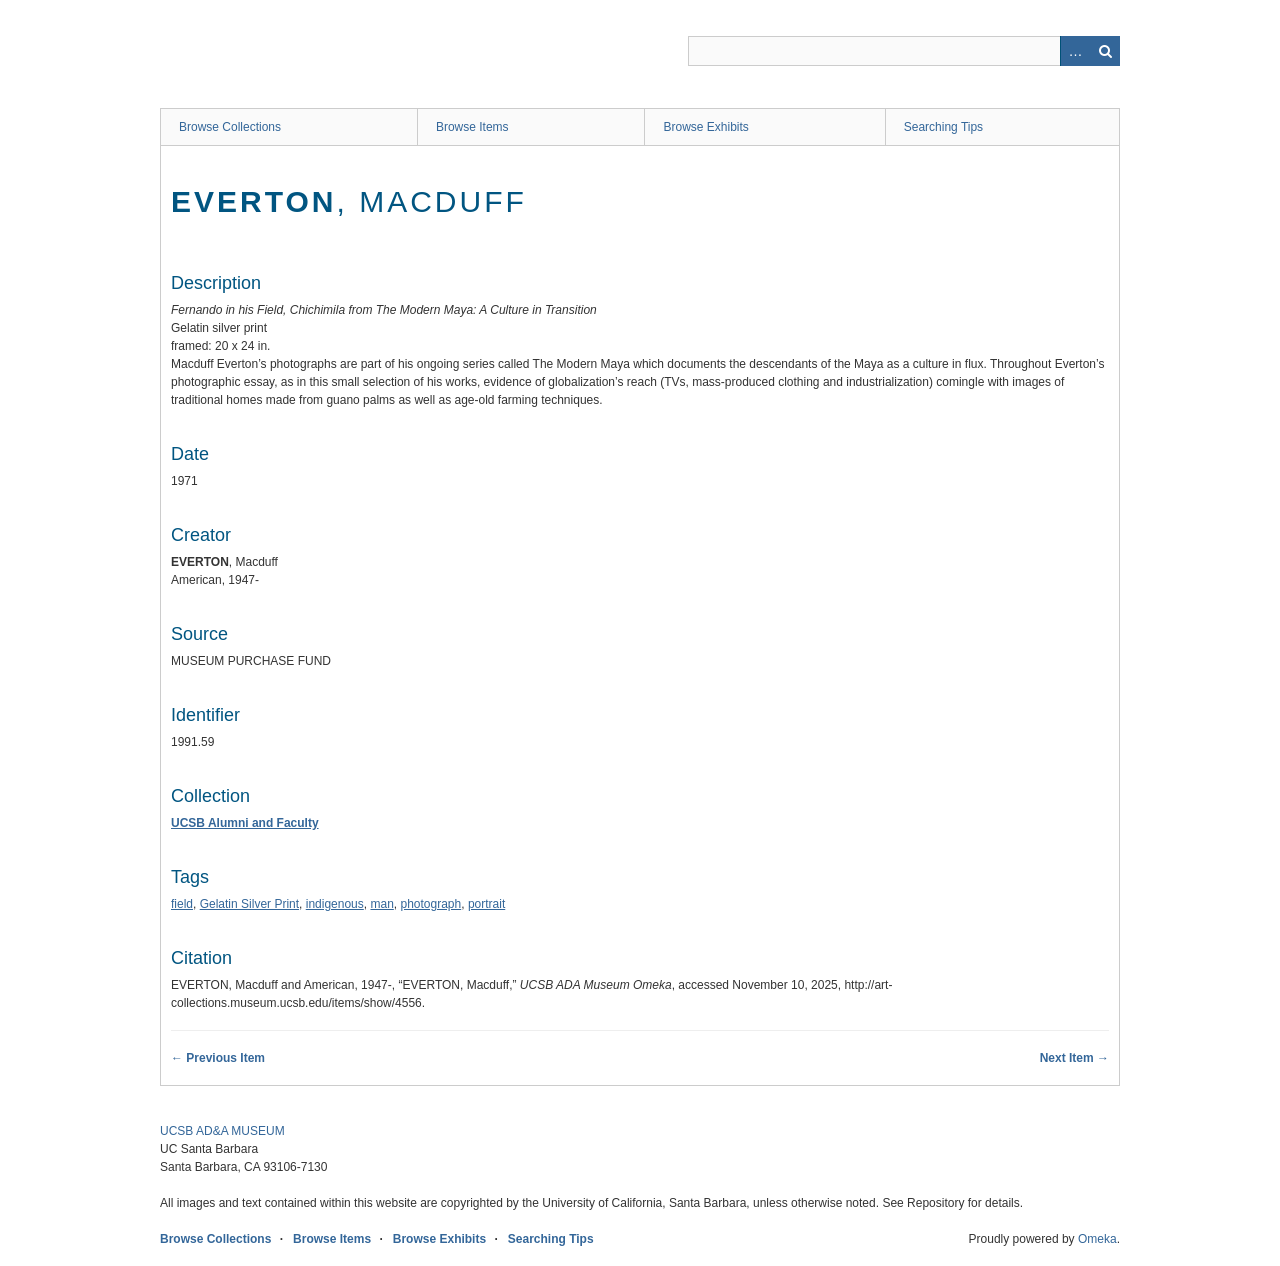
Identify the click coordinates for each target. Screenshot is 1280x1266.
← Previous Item (218, 1058)
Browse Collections (230, 127)
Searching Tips (943, 127)
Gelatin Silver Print (249, 904)
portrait (486, 904)
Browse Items (472, 127)
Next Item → (1074, 1058)
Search (1105, 51)
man (381, 904)
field (182, 904)
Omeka (1097, 1239)
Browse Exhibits (705, 127)
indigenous (335, 904)
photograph (430, 904)
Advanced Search (1075, 51)
